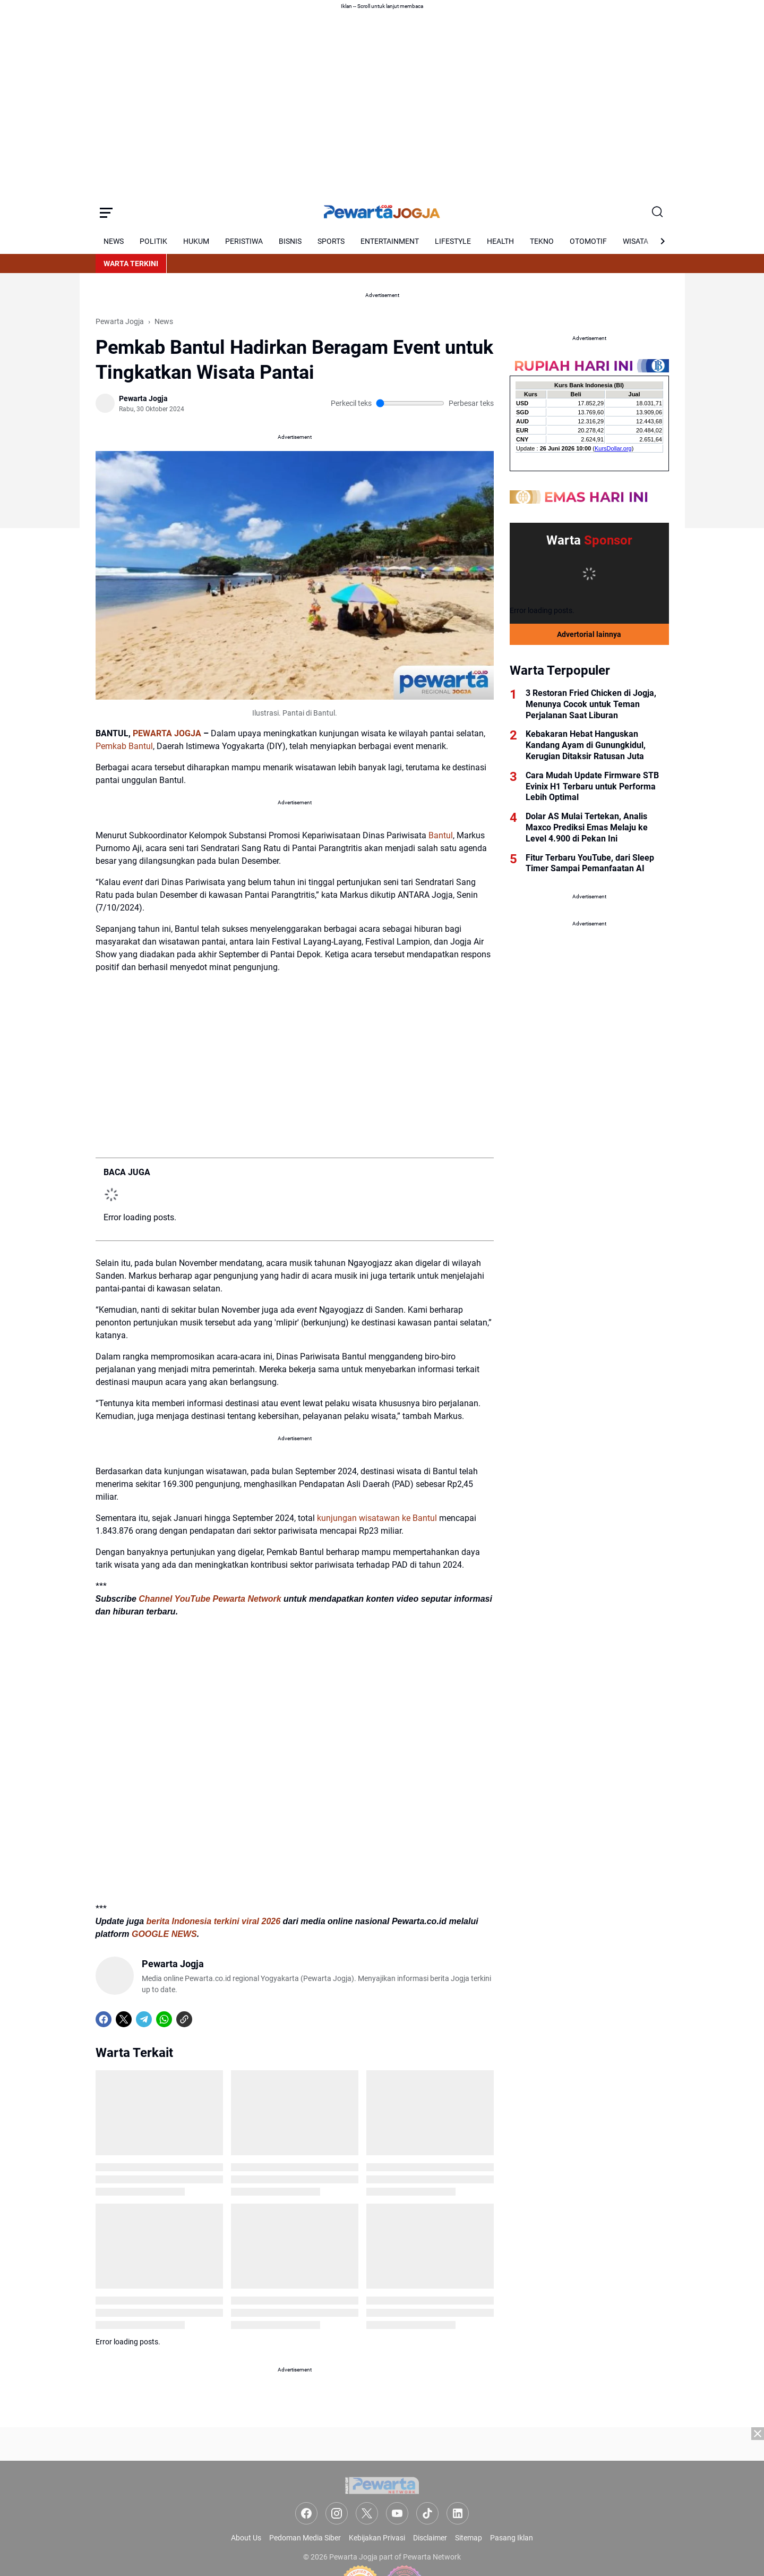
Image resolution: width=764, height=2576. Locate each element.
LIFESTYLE (453, 241)
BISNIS (290, 241)
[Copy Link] (184, 2019)
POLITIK (153, 241)
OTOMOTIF (588, 241)
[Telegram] (144, 2019)
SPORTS (331, 241)
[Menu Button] (106, 212)
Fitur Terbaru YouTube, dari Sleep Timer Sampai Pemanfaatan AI (590, 863)
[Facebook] (103, 2019)
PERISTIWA (244, 241)
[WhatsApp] (164, 2019)
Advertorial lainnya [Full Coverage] (589, 634)
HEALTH (500, 241)
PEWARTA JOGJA (167, 733)
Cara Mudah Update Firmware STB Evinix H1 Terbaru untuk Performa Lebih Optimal (592, 786)
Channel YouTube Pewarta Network (210, 1598)
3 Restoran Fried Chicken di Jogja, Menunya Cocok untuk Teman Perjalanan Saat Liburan (591, 704)
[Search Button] (657, 212)
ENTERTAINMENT (389, 241)
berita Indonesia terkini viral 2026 (214, 1921)
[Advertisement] (382, 2501)
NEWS (114, 241)
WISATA (635, 241)
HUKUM (196, 241)
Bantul (440, 835)
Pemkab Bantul (124, 746)
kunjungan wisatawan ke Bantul (377, 1518)
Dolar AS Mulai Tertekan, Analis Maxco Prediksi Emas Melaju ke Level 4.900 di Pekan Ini (587, 827)
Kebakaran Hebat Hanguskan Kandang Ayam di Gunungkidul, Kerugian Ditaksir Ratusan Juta (586, 745)
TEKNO (542, 241)
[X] (124, 2019)
